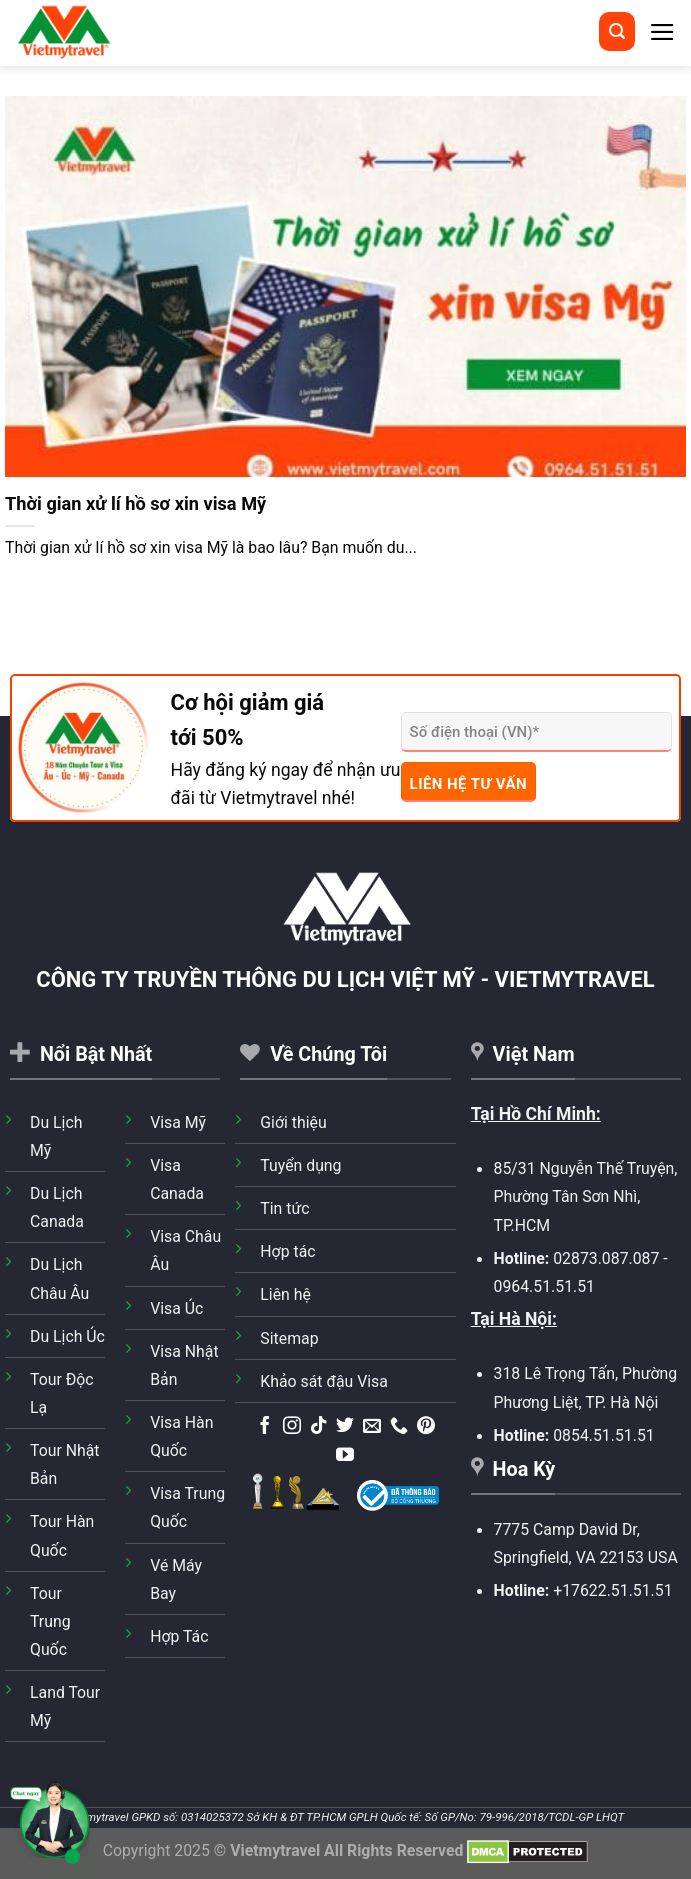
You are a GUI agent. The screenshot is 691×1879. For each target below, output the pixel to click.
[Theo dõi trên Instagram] (292, 1427)
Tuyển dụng (300, 1165)
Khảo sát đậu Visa (324, 1381)
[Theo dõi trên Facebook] (265, 1427)
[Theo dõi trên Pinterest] (426, 1427)
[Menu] (662, 32)
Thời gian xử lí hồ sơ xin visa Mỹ (135, 503)
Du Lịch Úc (67, 1336)
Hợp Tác (179, 1636)
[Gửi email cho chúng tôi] (372, 1427)
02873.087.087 (606, 1258)
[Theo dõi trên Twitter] (345, 1427)
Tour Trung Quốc (50, 1621)
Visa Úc (176, 1308)
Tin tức (284, 1208)
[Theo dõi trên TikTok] (319, 1427)
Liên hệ (285, 1294)
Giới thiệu (293, 1122)
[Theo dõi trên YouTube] (345, 1456)
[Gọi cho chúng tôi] (399, 1427)
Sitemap (289, 1338)
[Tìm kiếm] (617, 31)
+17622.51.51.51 (612, 1590)
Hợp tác (287, 1251)
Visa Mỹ (178, 1122)
